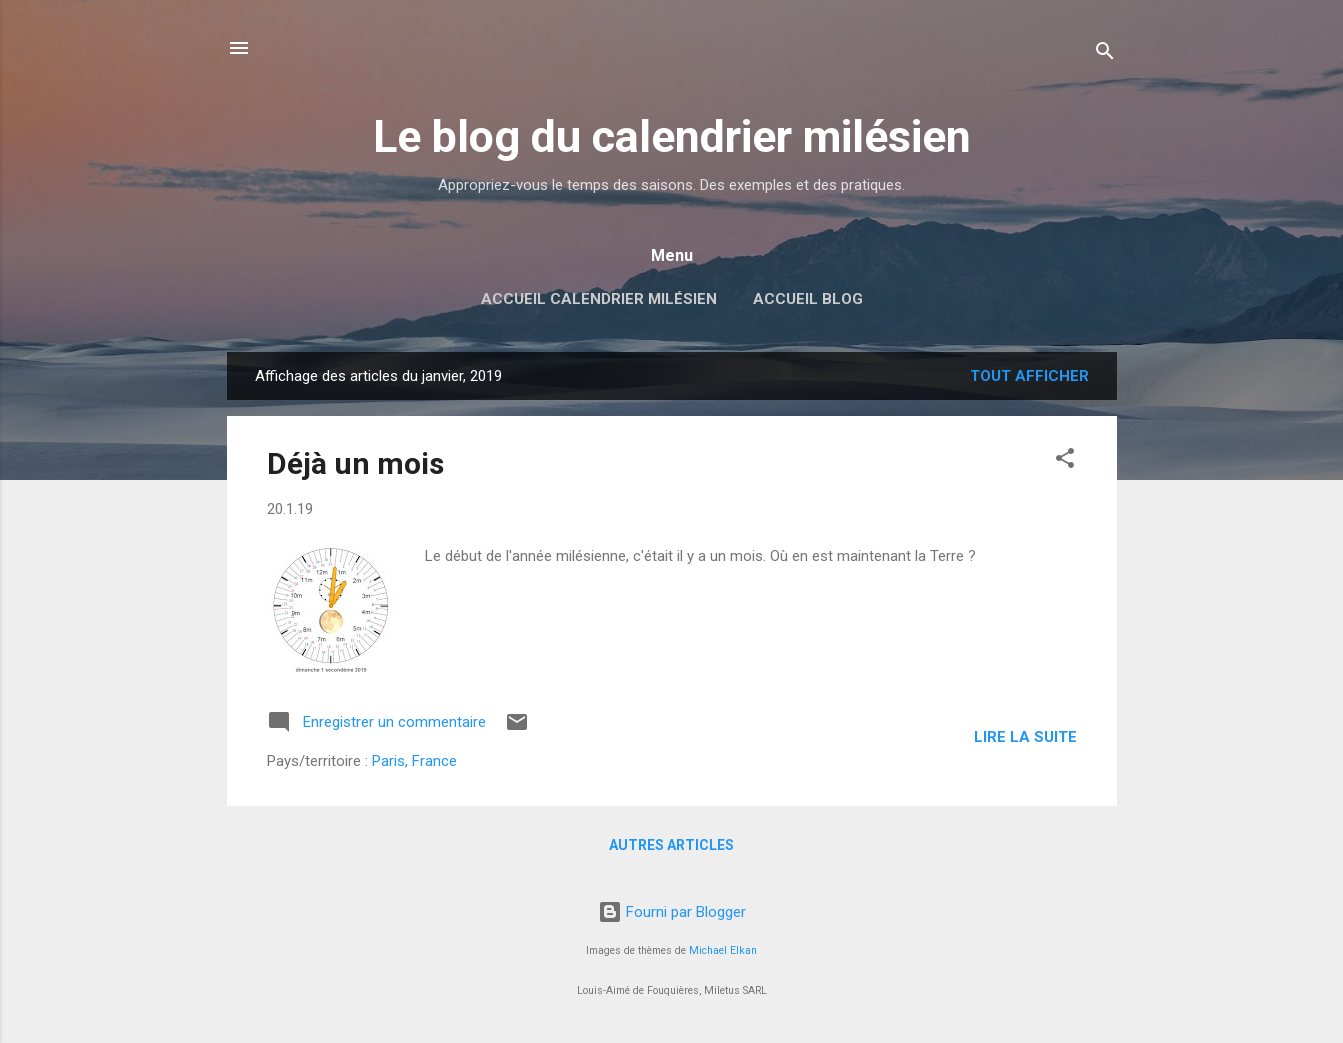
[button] (1065, 461)
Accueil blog (808, 299)
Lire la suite (1025, 737)
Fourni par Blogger (672, 912)
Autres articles (671, 845)
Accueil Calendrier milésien (599, 299)
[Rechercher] (1105, 54)
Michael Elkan (723, 950)
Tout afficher (1029, 376)
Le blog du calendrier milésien (672, 136)
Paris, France (414, 761)
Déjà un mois (355, 463)
